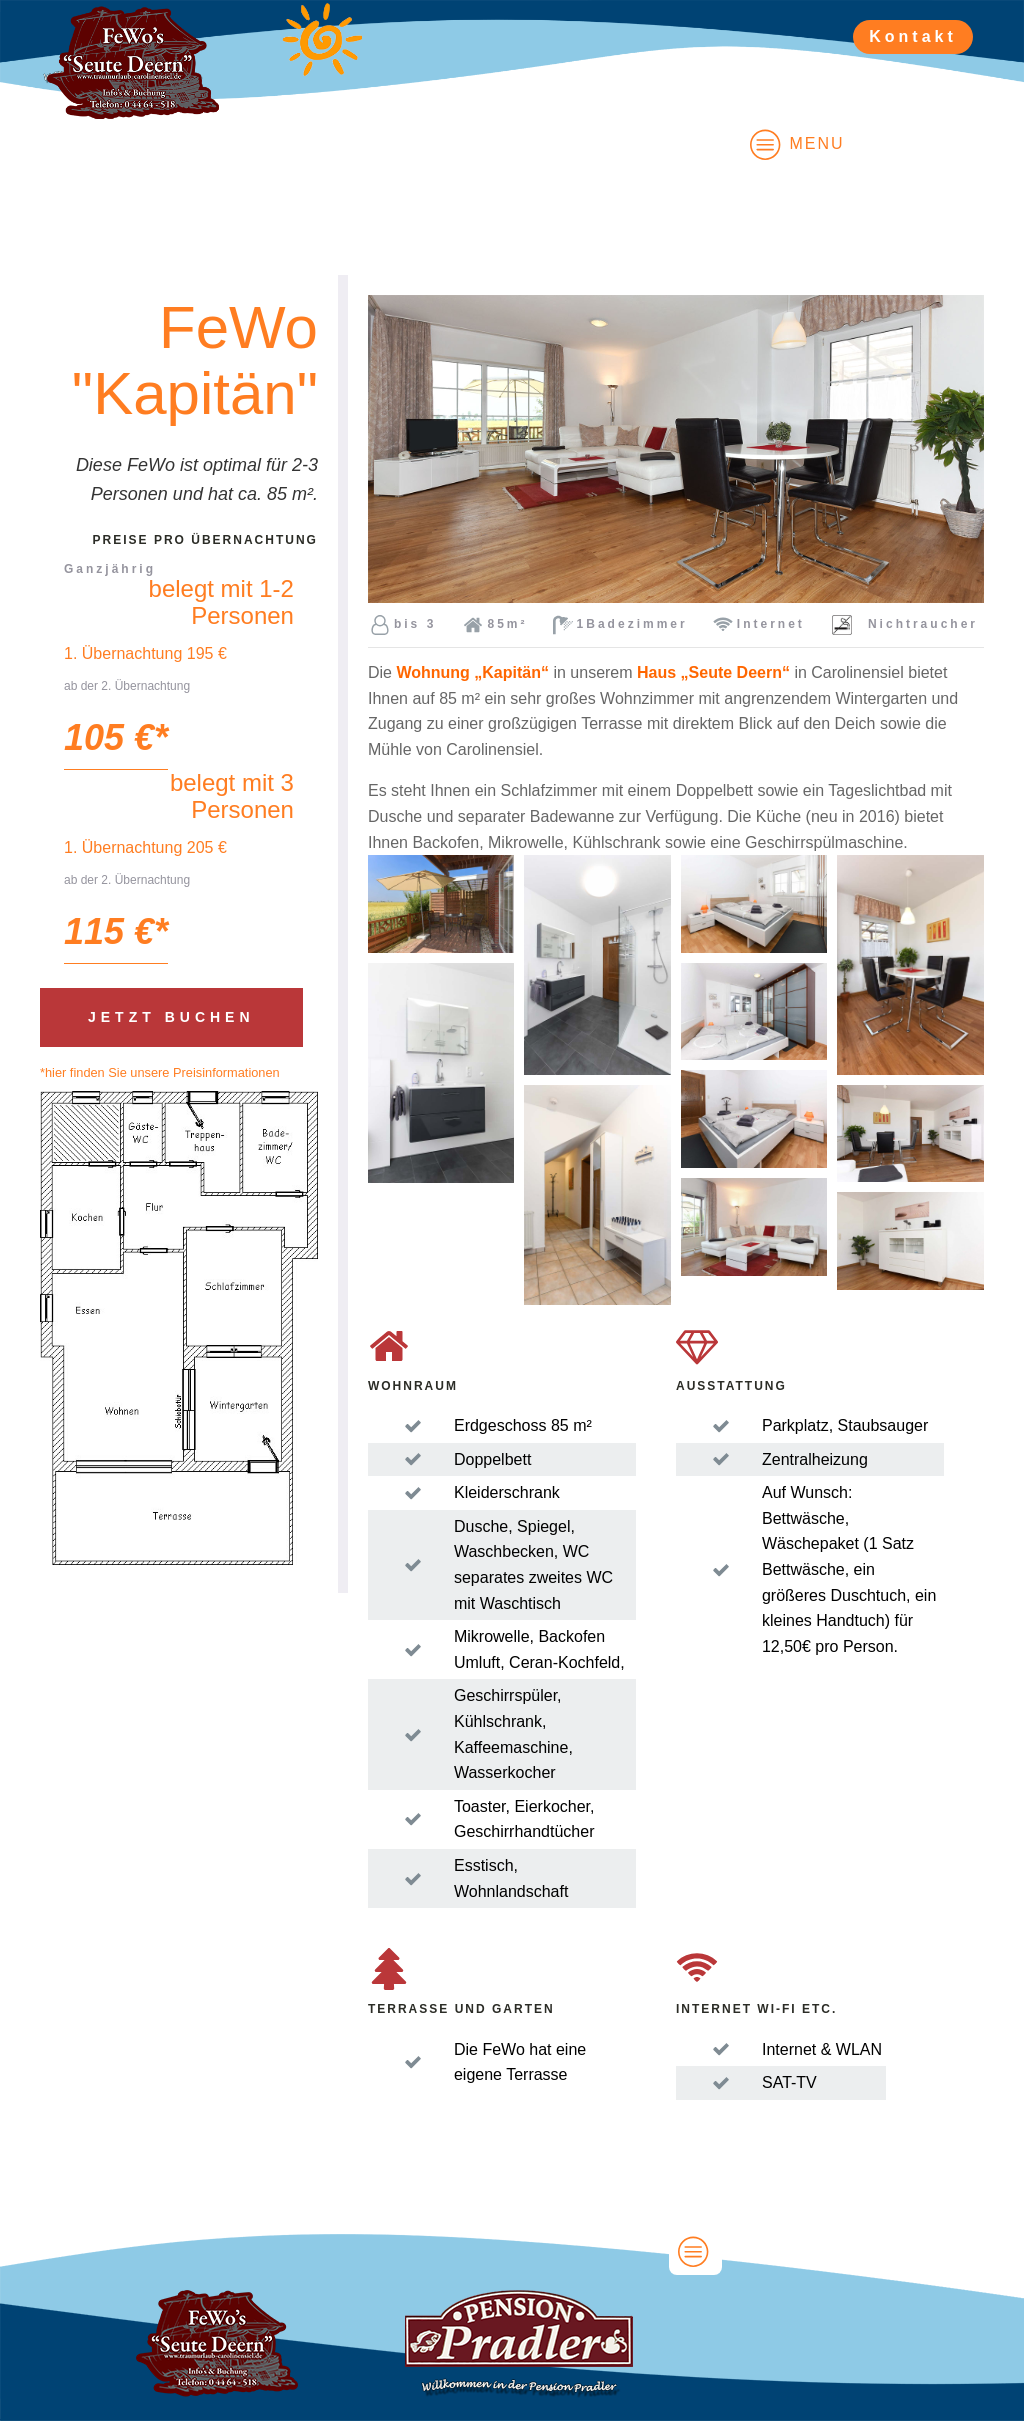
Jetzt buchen (171, 1017)
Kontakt (913, 36)
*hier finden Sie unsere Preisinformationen (160, 1072)
